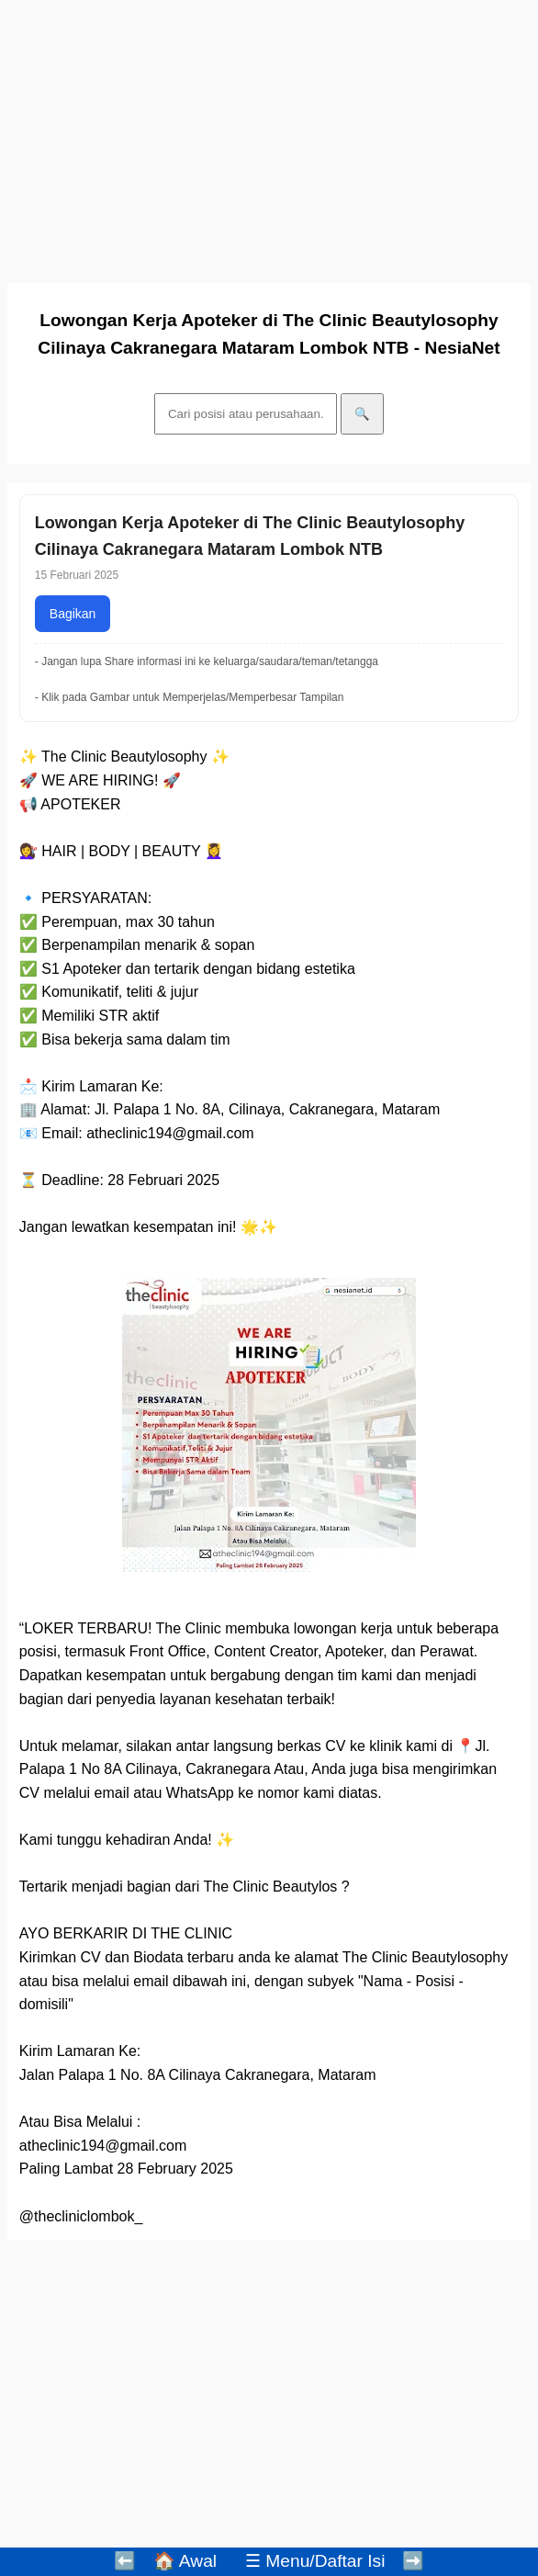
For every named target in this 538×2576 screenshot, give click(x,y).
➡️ (413, 2560)
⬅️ (125, 2560)
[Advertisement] (269, 136)
